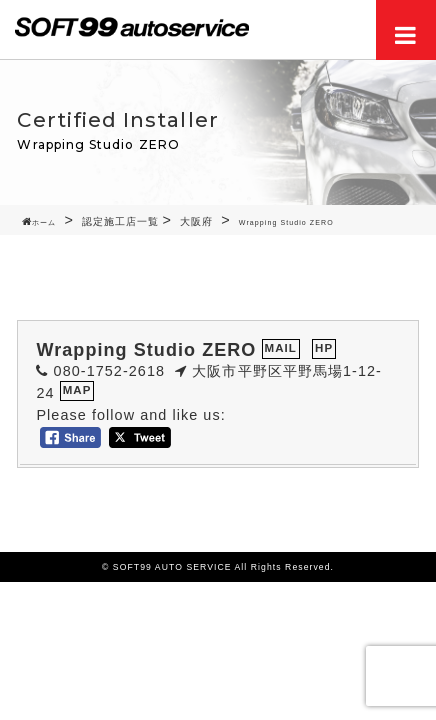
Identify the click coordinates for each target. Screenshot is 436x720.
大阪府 (196, 221)
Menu (406, 30)
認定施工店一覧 (120, 221)
